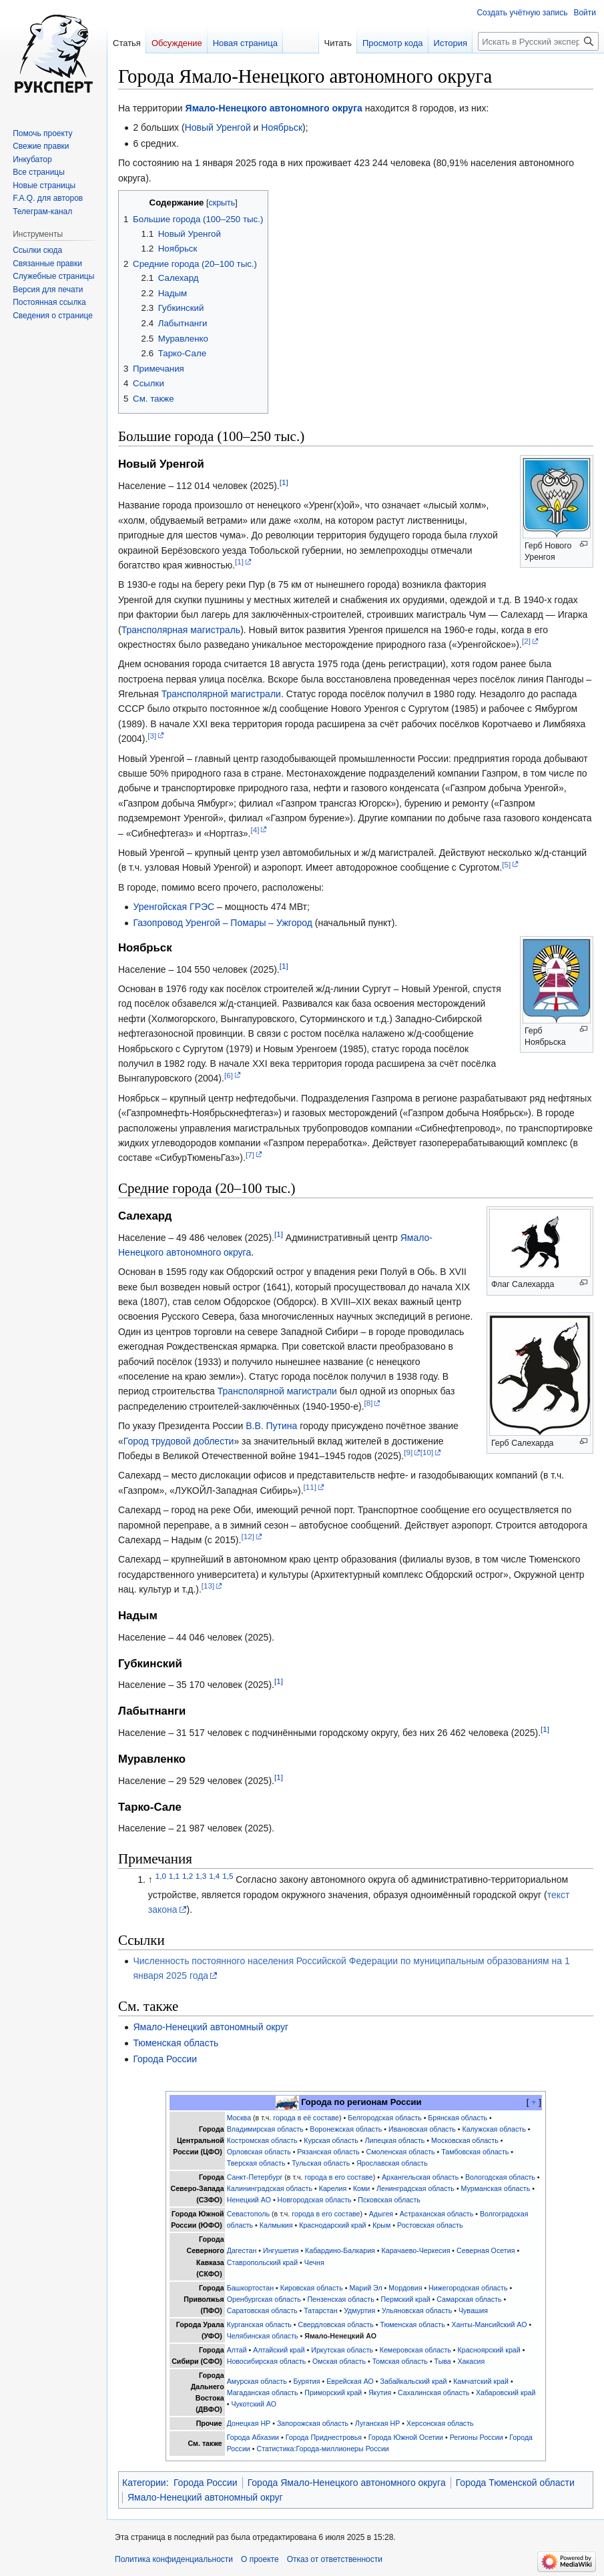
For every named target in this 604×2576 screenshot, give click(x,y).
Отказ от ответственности (334, 2559)
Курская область (331, 2140)
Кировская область (311, 2288)
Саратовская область (262, 2310)
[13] (208, 1585)
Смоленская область (400, 2152)
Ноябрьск (281, 127)
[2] (526, 640)
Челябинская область (262, 2336)
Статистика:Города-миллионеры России (322, 2449)
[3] (151, 735)
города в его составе (339, 2177)
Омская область (339, 2361)
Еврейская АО (350, 2381)
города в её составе (306, 2118)
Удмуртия (359, 2310)
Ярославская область (392, 2163)
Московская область (465, 2140)
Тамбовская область (475, 2152)
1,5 (227, 1876)
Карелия (333, 2188)
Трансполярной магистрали (221, 694)
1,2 (187, 1876)
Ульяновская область (417, 2310)
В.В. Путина (271, 1425)
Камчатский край (481, 2381)
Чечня (314, 2262)
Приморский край (333, 2393)
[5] (506, 864)
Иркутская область (342, 2350)
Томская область (400, 2361)
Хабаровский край (506, 2393)
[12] (247, 1536)
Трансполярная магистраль (180, 629)
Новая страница (245, 43)
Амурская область (257, 2381)
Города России (165, 2059)
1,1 (174, 1876)
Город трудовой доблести (178, 1441)
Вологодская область (500, 2177)
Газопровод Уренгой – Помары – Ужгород (222, 922)
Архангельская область (420, 2177)
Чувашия (473, 2310)
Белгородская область (385, 2118)
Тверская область (256, 2163)
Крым (381, 2225)
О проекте (260, 2559)
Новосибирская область (266, 2361)
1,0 (161, 1876)
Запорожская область (312, 2423)
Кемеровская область (415, 2350)
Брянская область (457, 2118)
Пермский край (405, 2299)
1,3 (201, 1876)
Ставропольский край (262, 2262)
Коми (361, 2188)
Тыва (442, 2361)
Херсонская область (440, 2423)
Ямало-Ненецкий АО (340, 2336)
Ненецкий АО (249, 2200)
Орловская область (259, 2152)
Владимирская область (265, 2129)
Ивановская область (422, 2129)
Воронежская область (346, 2129)
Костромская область (262, 2140)
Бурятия (306, 2381)
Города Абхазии (253, 2437)
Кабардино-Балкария (340, 2250)
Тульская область (321, 2163)
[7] (250, 1154)
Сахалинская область (433, 2393)
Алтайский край (278, 2350)
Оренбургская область (264, 2299)
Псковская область (389, 2200)
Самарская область (468, 2299)
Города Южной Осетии (405, 2437)
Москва (239, 2118)
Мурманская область (496, 2188)
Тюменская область (175, 2043)
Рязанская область (328, 2152)
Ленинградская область (415, 2188)
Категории (144, 2482)
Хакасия (471, 2361)
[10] (426, 1452)
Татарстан (320, 2310)
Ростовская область (430, 2225)
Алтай (237, 2350)
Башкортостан (250, 2288)
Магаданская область (262, 2393)
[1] (284, 482)
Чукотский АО (253, 2404)
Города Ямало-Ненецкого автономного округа (347, 2482)
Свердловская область (336, 2324)
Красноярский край (489, 2350)
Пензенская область (340, 2299)
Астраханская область (437, 2214)
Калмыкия (276, 2225)
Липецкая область (395, 2140)
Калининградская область (269, 2188)
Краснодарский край (332, 2225)
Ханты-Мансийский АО (489, 2324)
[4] (255, 829)
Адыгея (381, 2214)
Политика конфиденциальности (174, 2559)
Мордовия (405, 2288)
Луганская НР (377, 2423)
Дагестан (242, 2250)
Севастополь (248, 2214)
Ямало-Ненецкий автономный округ (210, 2027)
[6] (228, 1075)
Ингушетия (280, 2250)
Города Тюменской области (515, 2482)
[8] (368, 1402)
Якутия (379, 2393)
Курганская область (259, 2324)
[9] (408, 1452)
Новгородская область (315, 2200)
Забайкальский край (413, 2381)
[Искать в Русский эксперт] (538, 41)
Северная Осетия (486, 2250)
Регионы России (476, 2437)
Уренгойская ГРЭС (173, 906)
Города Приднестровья (324, 2437)
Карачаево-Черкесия (416, 2250)
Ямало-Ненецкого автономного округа (274, 108)
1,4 (214, 1876)
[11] (310, 1486)
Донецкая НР (249, 2423)
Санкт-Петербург (255, 2177)
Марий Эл (365, 2288)
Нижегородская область (467, 2288)
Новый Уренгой (218, 127)
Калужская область (494, 2129)
